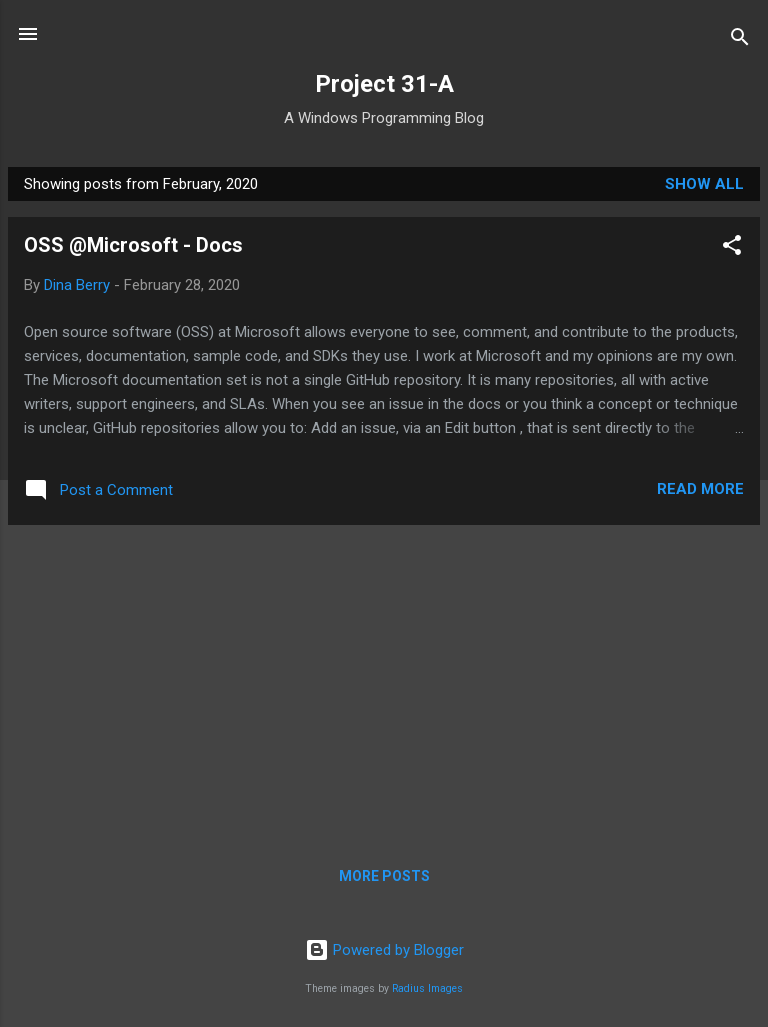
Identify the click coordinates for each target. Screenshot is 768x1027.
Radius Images (427, 988)
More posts (384, 876)
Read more (700, 489)
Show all (704, 184)
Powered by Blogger (384, 950)
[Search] (740, 40)
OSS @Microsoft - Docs (133, 245)
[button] (732, 248)
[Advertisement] (384, 681)
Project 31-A (384, 84)
